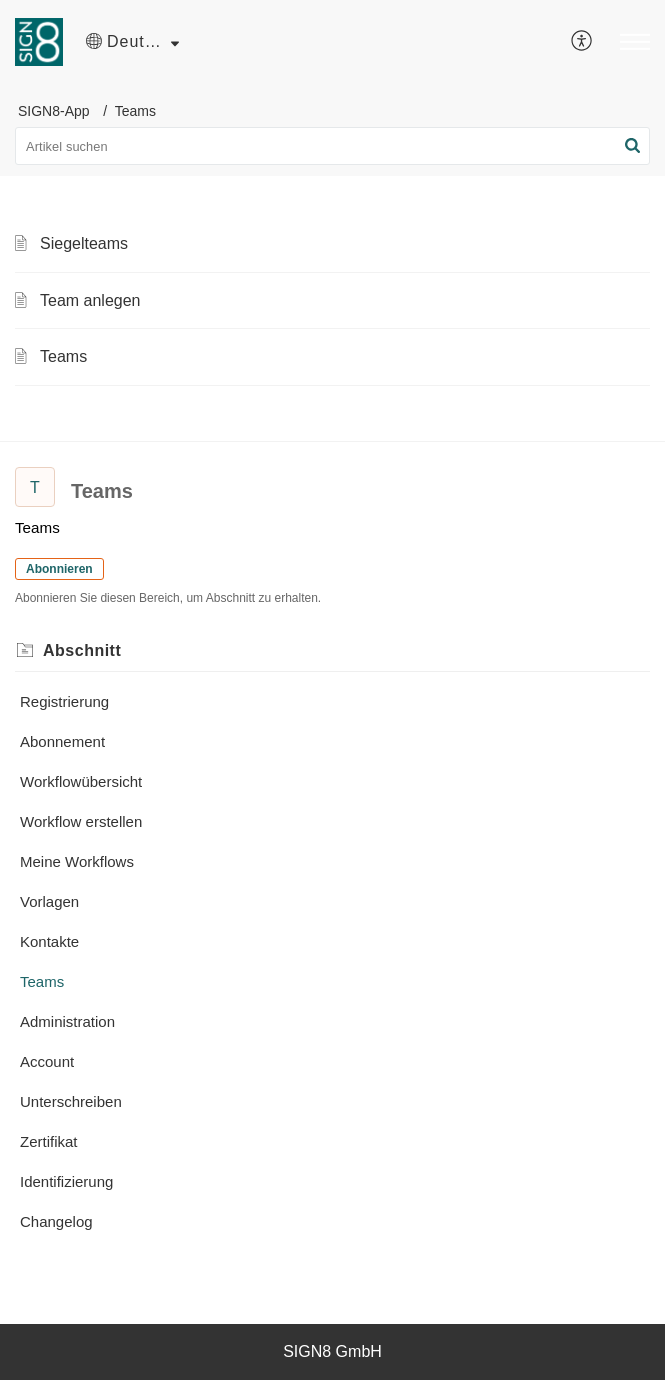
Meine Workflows (77, 861)
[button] (132, 42)
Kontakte (49, 941)
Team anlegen (90, 300)
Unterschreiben (71, 1101)
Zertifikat (49, 1141)
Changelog (56, 1221)
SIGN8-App (54, 111)
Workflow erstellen (81, 821)
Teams (63, 356)
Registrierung (64, 701)
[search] (332, 146)
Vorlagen (49, 901)
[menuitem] (582, 42)
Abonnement (62, 741)
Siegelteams (84, 243)
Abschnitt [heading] (82, 650)
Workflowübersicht (81, 781)
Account (47, 1061)
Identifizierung (66, 1181)
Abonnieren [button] (59, 569)
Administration (67, 1021)
